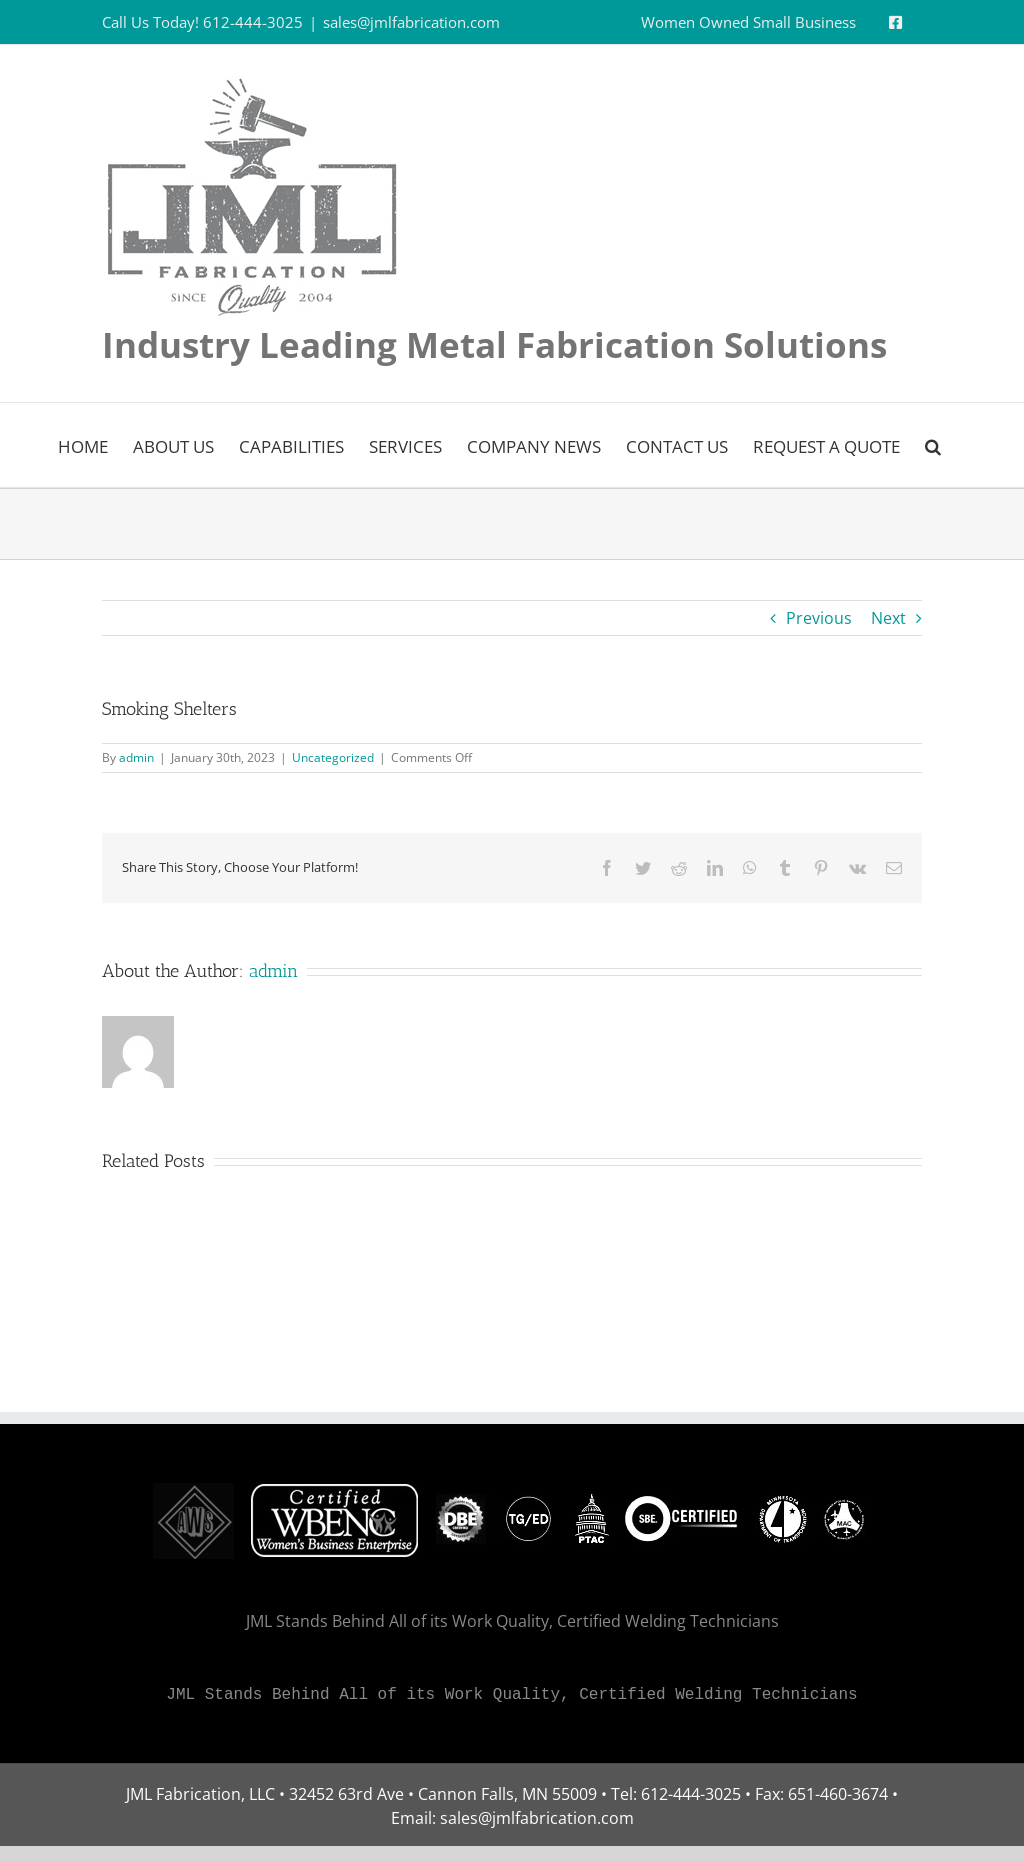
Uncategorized (333, 757)
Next (888, 618)
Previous (819, 618)
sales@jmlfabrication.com (411, 22)
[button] (933, 445)
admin (136, 757)
